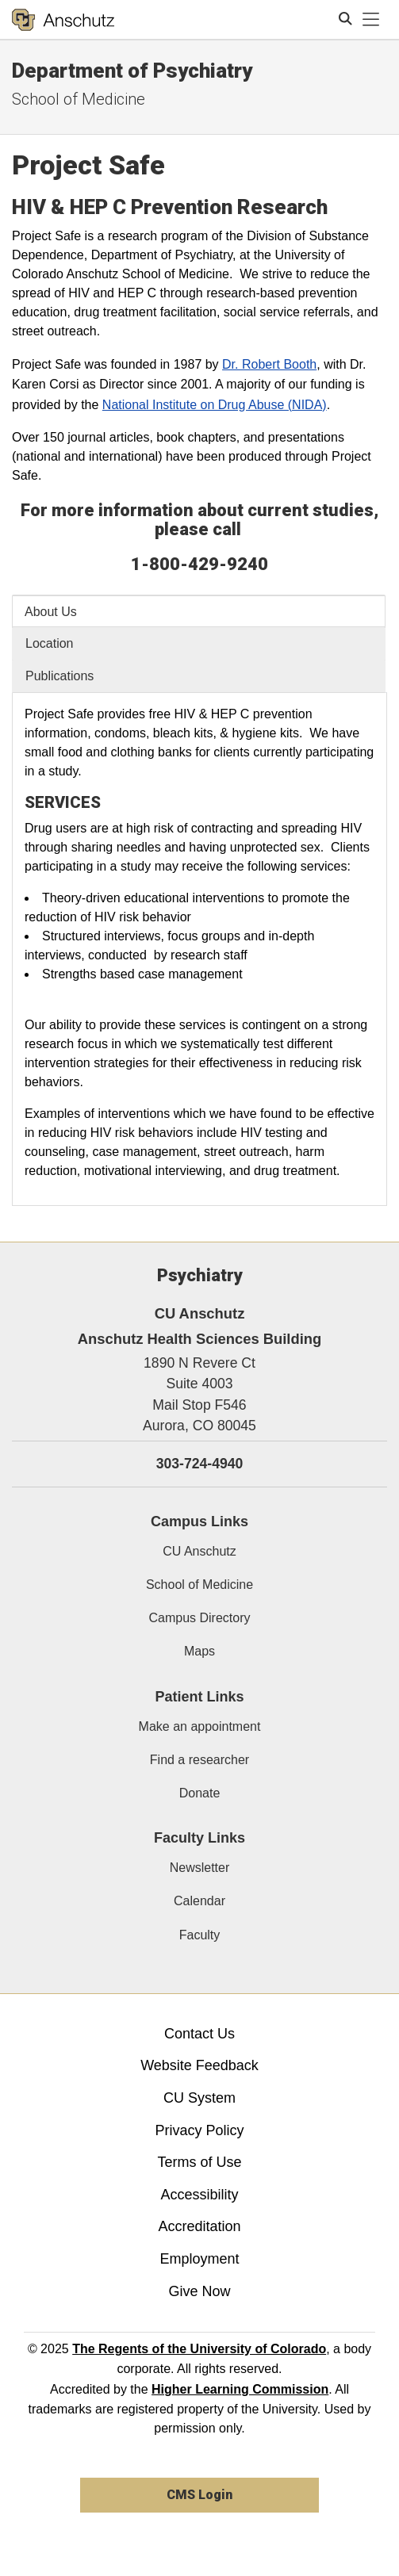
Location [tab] (49, 643)
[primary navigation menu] (371, 20)
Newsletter (200, 1867)
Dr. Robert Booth (269, 364)
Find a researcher (199, 1759)
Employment (199, 2259)
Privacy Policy (199, 2130)
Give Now (199, 2291)
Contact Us (199, 2034)
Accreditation (199, 2226)
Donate (200, 1793)
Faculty (200, 1935)
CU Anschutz (199, 1551)
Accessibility (199, 2195)
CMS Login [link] (199, 2494)
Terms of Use (199, 2162)
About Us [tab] (51, 611)
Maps (199, 1651)
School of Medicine (199, 1584)
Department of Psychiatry (132, 70)
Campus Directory (199, 1618)
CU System (199, 2098)
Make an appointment (200, 1726)
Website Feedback (199, 2065)
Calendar (199, 1901)
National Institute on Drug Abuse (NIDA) (214, 404)
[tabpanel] (199, 949)
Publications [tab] (59, 676)
